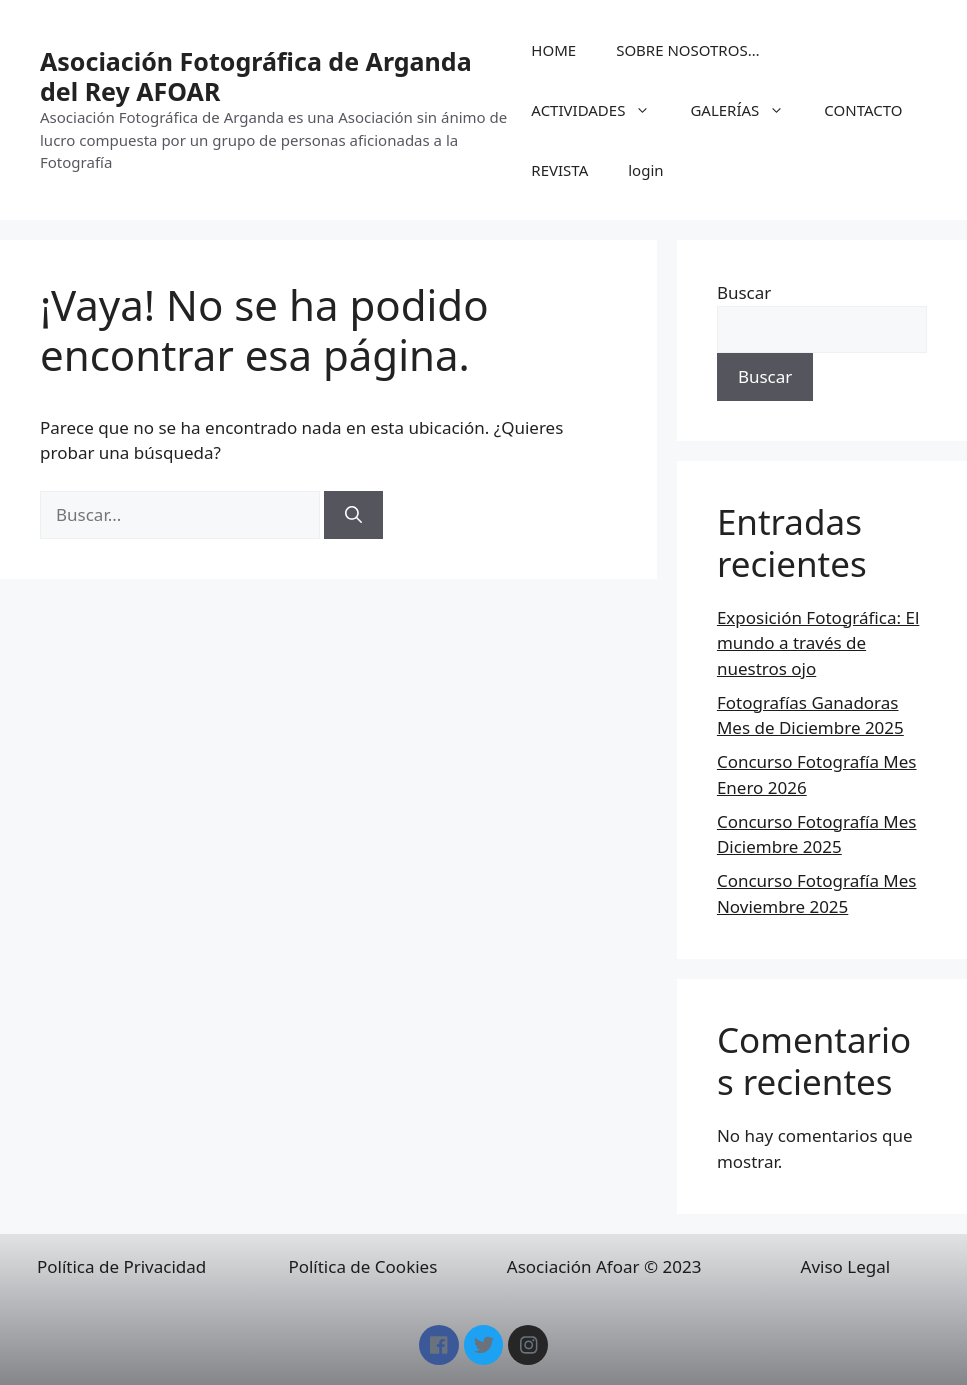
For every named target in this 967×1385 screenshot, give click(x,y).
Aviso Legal (846, 1266)
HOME (553, 50)
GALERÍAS (747, 110)
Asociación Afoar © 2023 (604, 1266)
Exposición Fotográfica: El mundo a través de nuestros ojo (818, 643)
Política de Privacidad (121, 1266)
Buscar (744, 292)
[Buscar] (353, 515)
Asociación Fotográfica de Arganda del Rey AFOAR (256, 76)
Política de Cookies (362, 1266)
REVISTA (559, 170)
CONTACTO (863, 110)
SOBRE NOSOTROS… (687, 50)
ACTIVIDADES (600, 110)
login (645, 170)
